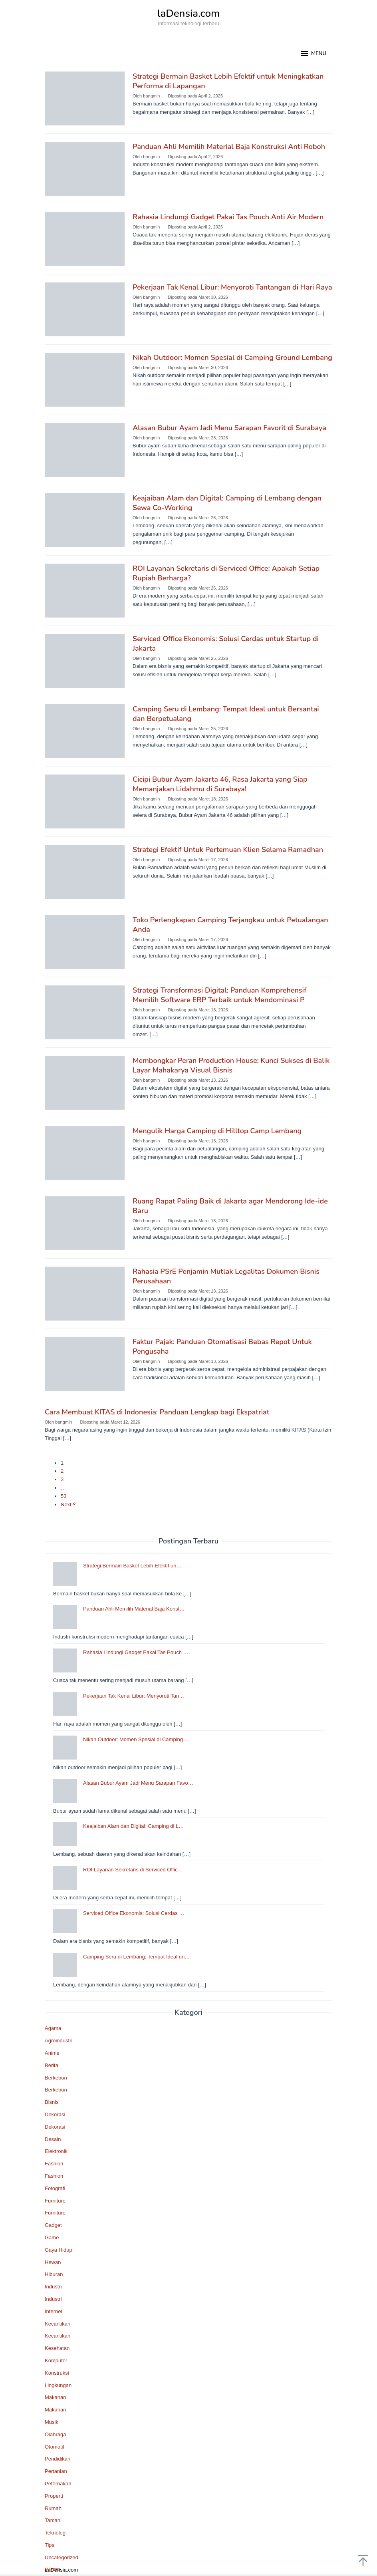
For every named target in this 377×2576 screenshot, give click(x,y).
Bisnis (52, 2102)
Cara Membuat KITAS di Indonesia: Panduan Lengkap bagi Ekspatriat (157, 1412)
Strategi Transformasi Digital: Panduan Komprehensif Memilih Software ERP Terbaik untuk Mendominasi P (219, 995)
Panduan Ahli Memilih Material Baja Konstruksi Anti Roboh (229, 146)
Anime (52, 2053)
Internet (53, 2311)
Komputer (56, 2360)
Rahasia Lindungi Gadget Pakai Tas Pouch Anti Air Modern (228, 217)
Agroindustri (58, 2041)
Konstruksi (57, 2373)
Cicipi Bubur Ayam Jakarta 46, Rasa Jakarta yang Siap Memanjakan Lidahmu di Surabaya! (220, 784)
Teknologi (56, 2533)
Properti (54, 2496)
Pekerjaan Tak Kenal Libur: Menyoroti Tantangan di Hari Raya (232, 287)
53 (63, 1496)
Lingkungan (58, 2385)
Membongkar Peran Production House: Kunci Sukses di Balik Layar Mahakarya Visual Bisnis (231, 1065)
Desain (53, 2139)
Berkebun (56, 2078)
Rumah (53, 2508)
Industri (53, 2287)
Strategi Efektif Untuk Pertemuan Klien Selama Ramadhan (228, 849)
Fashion (54, 2164)
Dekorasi (55, 2114)
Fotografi (55, 2188)
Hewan (53, 2262)
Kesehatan (57, 2348)
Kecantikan (57, 2324)
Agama (53, 2028)
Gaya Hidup (58, 2250)
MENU (313, 53)
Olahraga (55, 2434)
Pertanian (56, 2471)
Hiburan (54, 2274)
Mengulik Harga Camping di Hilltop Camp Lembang (217, 1131)
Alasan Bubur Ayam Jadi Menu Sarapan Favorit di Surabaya (229, 428)
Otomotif (54, 2447)
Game (52, 2237)
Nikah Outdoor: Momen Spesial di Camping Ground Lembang (232, 357)
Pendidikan (57, 2459)
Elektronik (56, 2151)
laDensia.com (188, 13)
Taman (52, 2520)
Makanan (55, 2397)
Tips (49, 2545)
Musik (51, 2422)
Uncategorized (61, 2557)
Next (69, 1504)
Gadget (53, 2225)
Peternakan (58, 2484)
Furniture (55, 2201)
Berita (51, 2065)
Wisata (53, 2569)
